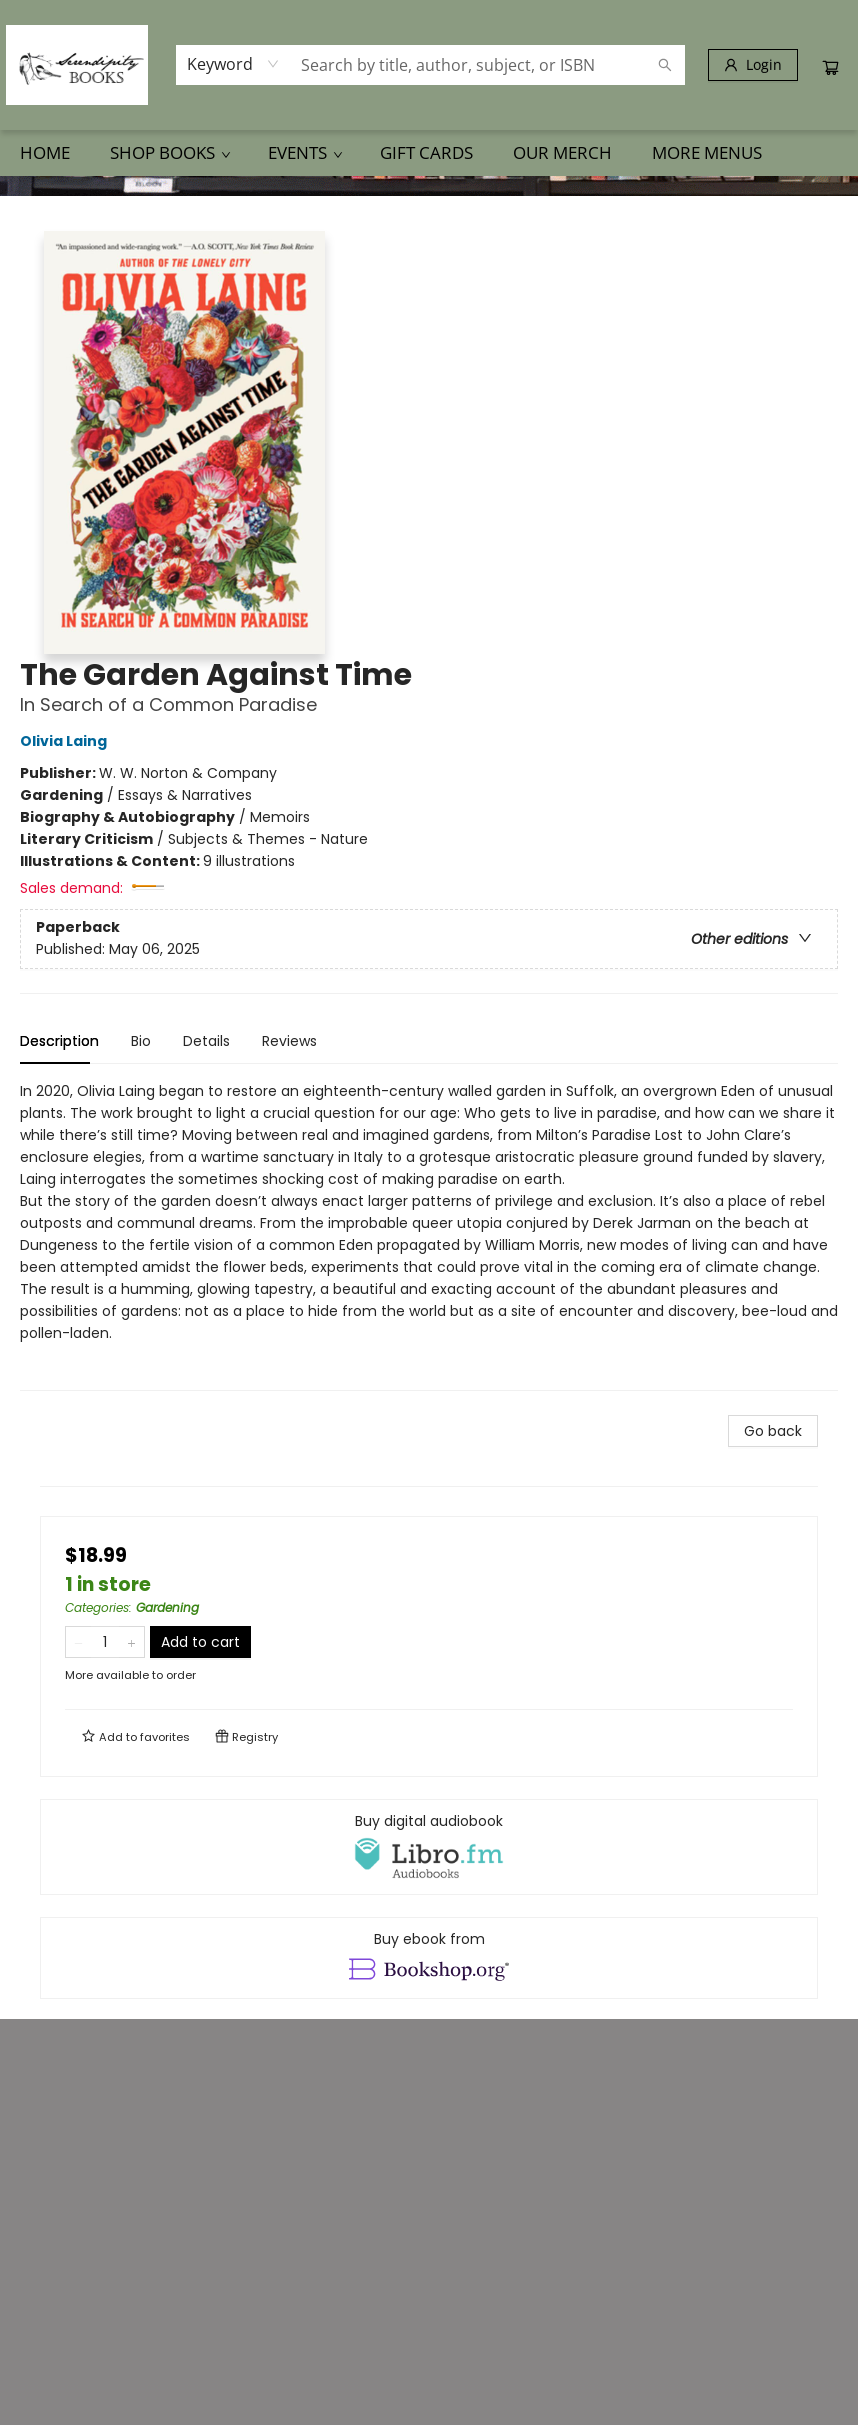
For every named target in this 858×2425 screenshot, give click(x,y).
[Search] (665, 65)
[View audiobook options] (429, 1847)
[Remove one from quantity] (78, 1642)
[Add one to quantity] (131, 1642)
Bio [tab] (141, 1041)
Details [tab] (206, 1041)
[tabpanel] (429, 1235)
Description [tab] (59, 1041)
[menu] (429, 153)
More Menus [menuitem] (707, 152)
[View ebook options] (429, 1958)
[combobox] (233, 64)
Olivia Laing (66, 741)
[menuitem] (45, 153)
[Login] (753, 65)
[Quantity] (105, 1642)
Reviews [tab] (289, 1041)
